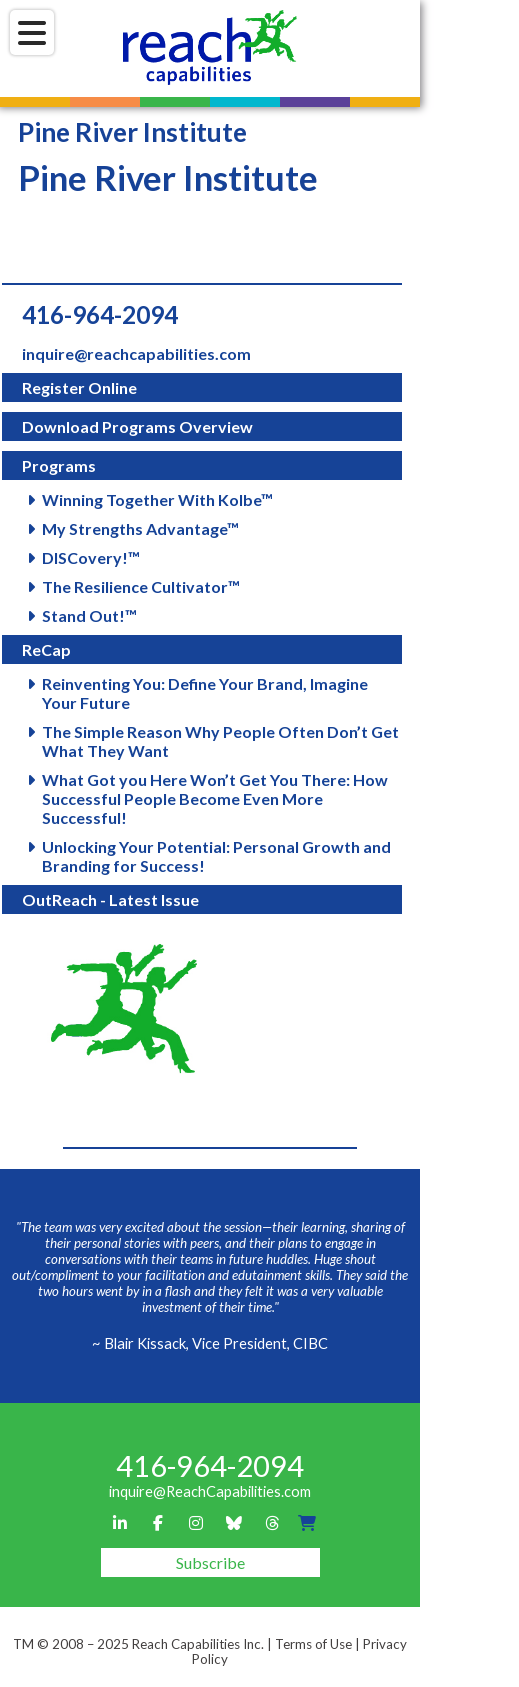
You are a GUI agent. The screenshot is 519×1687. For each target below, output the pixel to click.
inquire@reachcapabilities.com (136, 353)
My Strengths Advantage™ (140, 528)
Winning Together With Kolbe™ (157, 499)
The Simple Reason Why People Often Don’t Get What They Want (220, 741)
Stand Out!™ (89, 615)
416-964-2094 (100, 314)
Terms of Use (313, 1644)
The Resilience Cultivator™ (141, 586)
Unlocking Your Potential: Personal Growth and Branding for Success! (216, 856)
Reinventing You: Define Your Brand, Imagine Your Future (205, 693)
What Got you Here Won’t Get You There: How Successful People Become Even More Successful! (215, 798)
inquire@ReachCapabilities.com (210, 1491)
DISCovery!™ (91, 557)
